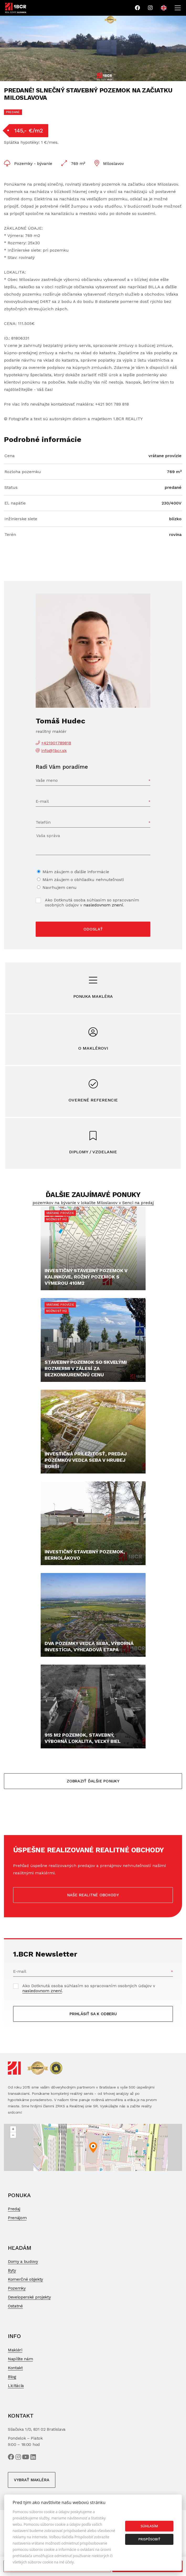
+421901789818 (56, 742)
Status (11, 487)
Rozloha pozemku (22, 471)
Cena (9, 455)
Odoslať (93, 929)
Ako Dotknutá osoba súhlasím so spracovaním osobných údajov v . (92, 902)
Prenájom (17, 2217)
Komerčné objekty (25, 2279)
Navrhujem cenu (59, 887)
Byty (12, 2270)
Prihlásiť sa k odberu (93, 2014)
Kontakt (15, 2367)
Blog (12, 2376)
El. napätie (15, 503)
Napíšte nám (20, 2358)
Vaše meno (47, 780)
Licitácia (16, 2385)
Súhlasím (149, 2526)
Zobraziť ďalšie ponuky (93, 1781)
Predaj (14, 2208)
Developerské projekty (29, 2297)
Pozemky (17, 2288)
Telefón (43, 822)
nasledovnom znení (103, 904)
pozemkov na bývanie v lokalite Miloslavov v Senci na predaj (93, 1202)
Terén (10, 534)
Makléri (15, 2349)
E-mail (42, 801)
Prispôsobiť (149, 2539)
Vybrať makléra (31, 2480)
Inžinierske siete (20, 518)
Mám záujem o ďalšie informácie (75, 871)
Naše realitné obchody (93, 1895)
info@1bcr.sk (54, 750)
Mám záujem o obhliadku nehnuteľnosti (83, 879)
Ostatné (15, 2305)
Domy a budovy (23, 2261)
